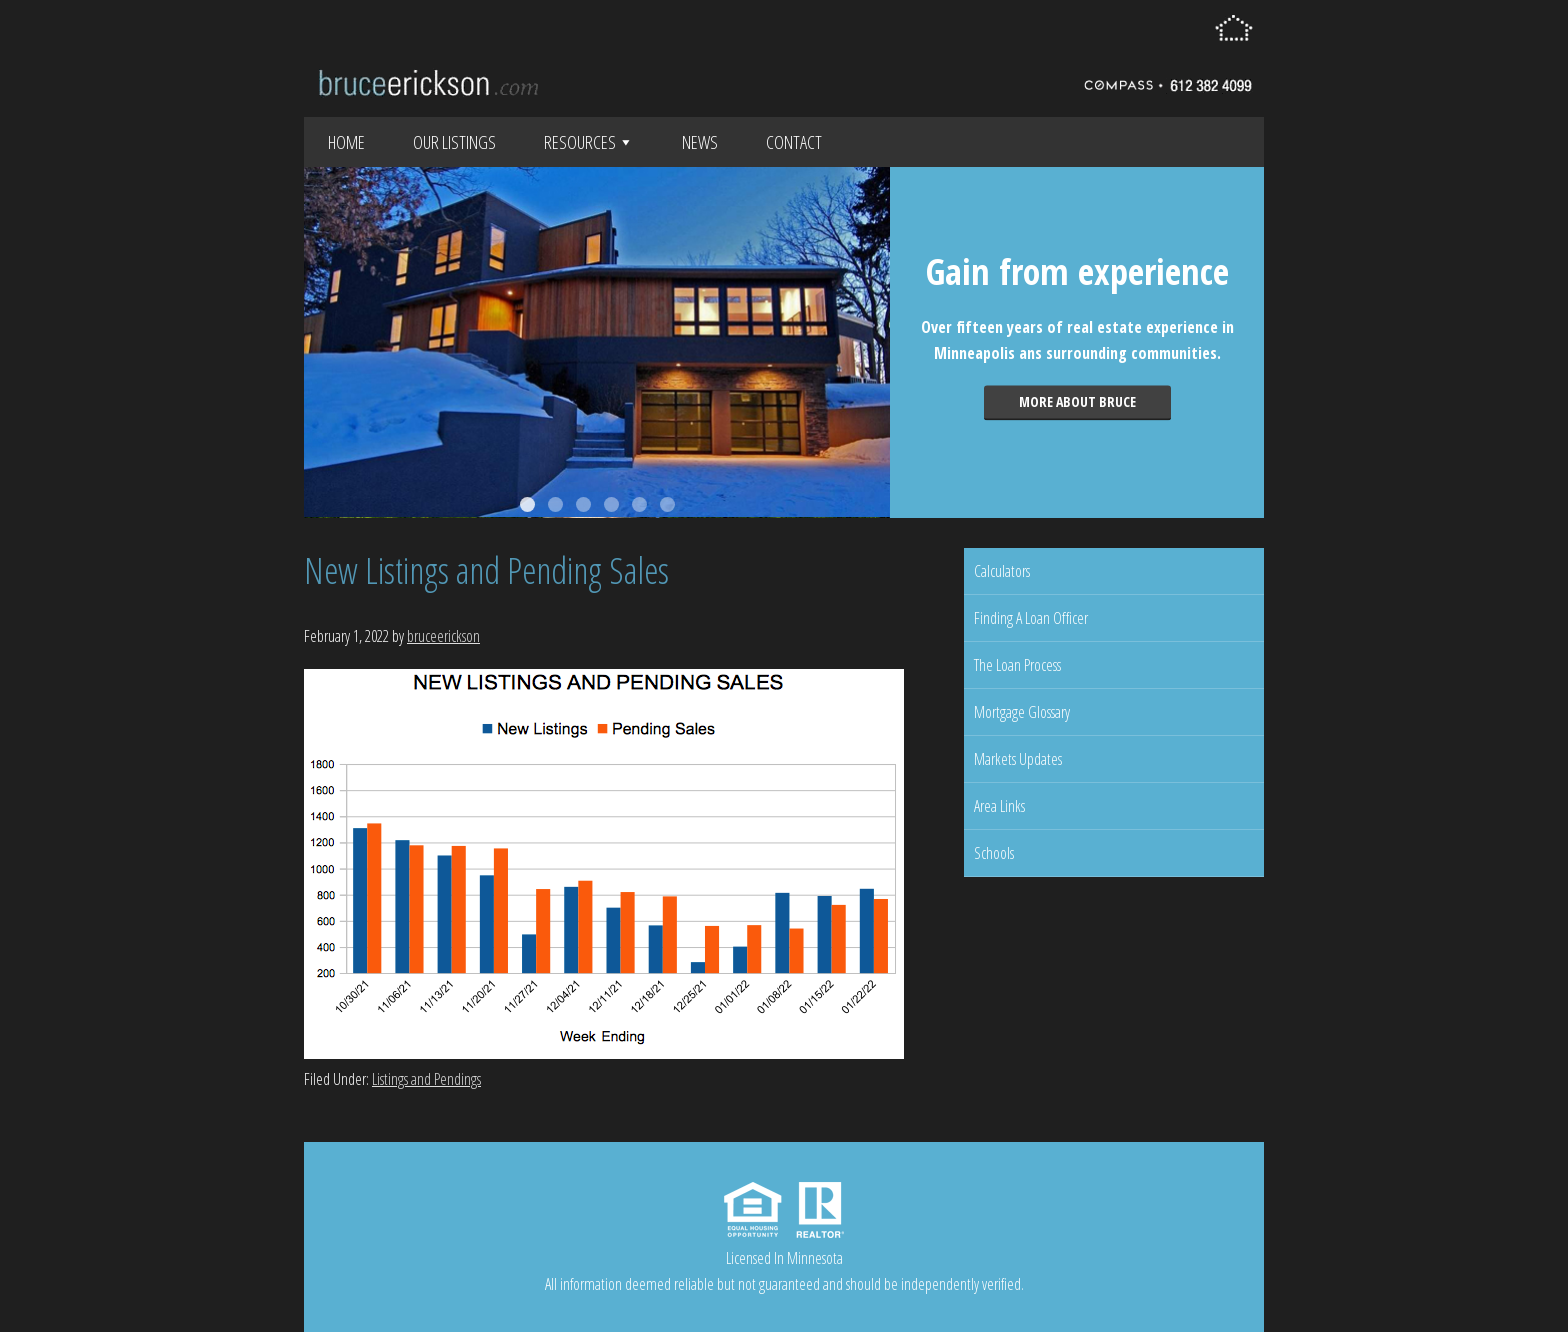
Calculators (1002, 571)
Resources (589, 142)
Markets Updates (1018, 759)
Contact (794, 142)
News (700, 142)
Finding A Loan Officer (1031, 618)
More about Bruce (1077, 401)
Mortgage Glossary (1022, 712)
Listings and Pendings (426, 1079)
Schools (994, 853)
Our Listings (454, 142)
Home (346, 142)
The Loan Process (1017, 665)
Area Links (999, 806)
